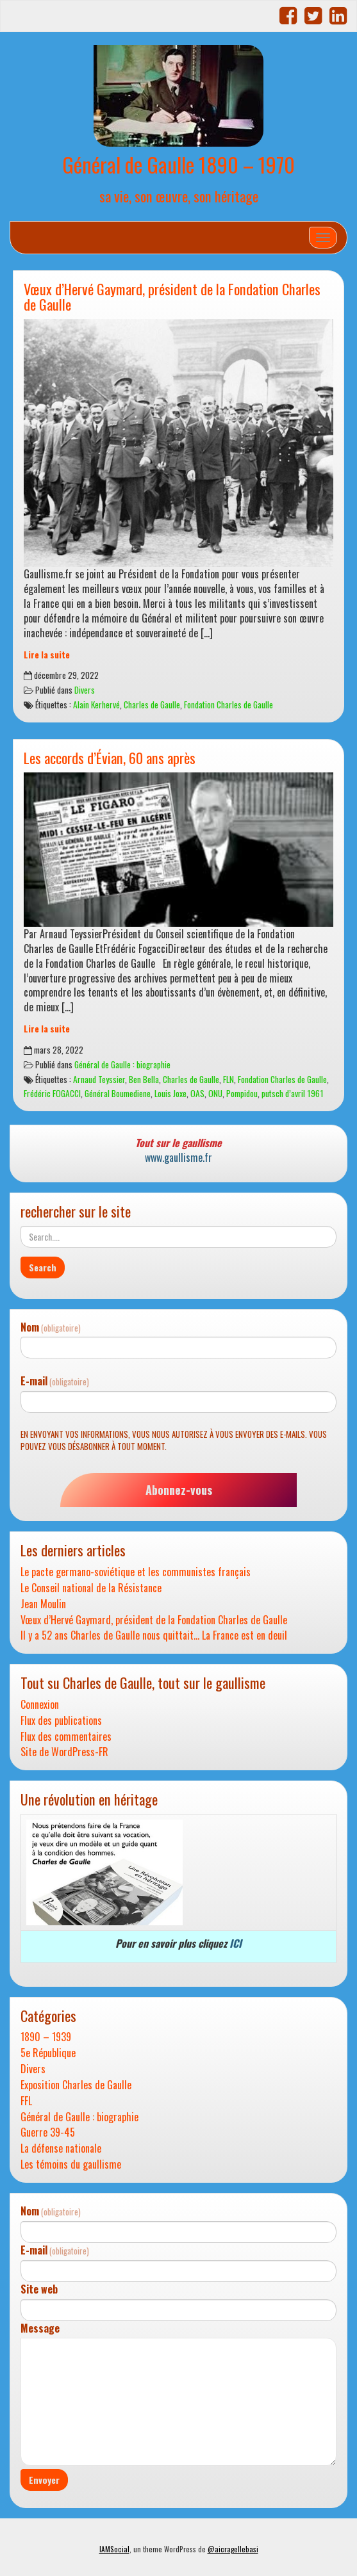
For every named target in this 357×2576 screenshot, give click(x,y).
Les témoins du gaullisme (71, 2164)
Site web (39, 2289)
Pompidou (242, 1093)
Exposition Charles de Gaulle (76, 2085)
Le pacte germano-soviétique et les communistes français (136, 1572)
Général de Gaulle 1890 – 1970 (178, 164)
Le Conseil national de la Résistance (91, 1588)
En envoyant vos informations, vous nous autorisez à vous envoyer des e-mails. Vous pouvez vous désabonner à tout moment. (174, 1440)
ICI (235, 1943)
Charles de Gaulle (152, 704)
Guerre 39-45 (48, 2132)
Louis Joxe (170, 1093)
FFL (26, 2101)
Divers (84, 689)
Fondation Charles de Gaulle (228, 704)
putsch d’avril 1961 (293, 1093)
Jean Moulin (43, 1604)
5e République (48, 2053)
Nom (51, 1327)
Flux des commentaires (66, 1736)
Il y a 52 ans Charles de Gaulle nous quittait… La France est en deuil (154, 1635)
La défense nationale (61, 2148)
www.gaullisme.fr (178, 1157)
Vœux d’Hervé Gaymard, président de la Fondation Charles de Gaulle (172, 296)
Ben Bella (144, 1079)
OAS (197, 1093)
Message (40, 2328)
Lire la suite (47, 654)
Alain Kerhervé (96, 704)
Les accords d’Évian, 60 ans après (109, 757)
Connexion (40, 1704)
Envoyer (44, 2479)
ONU (215, 1093)
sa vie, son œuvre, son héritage (178, 195)
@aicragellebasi (233, 2549)
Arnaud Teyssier (99, 1079)
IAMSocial (114, 2549)
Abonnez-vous (178, 1489)
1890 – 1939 (46, 2037)
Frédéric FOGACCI (52, 1093)
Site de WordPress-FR (64, 1752)
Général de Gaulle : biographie (122, 1064)
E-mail (55, 1381)
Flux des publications (61, 1720)
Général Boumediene (118, 1093)
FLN (228, 1079)
